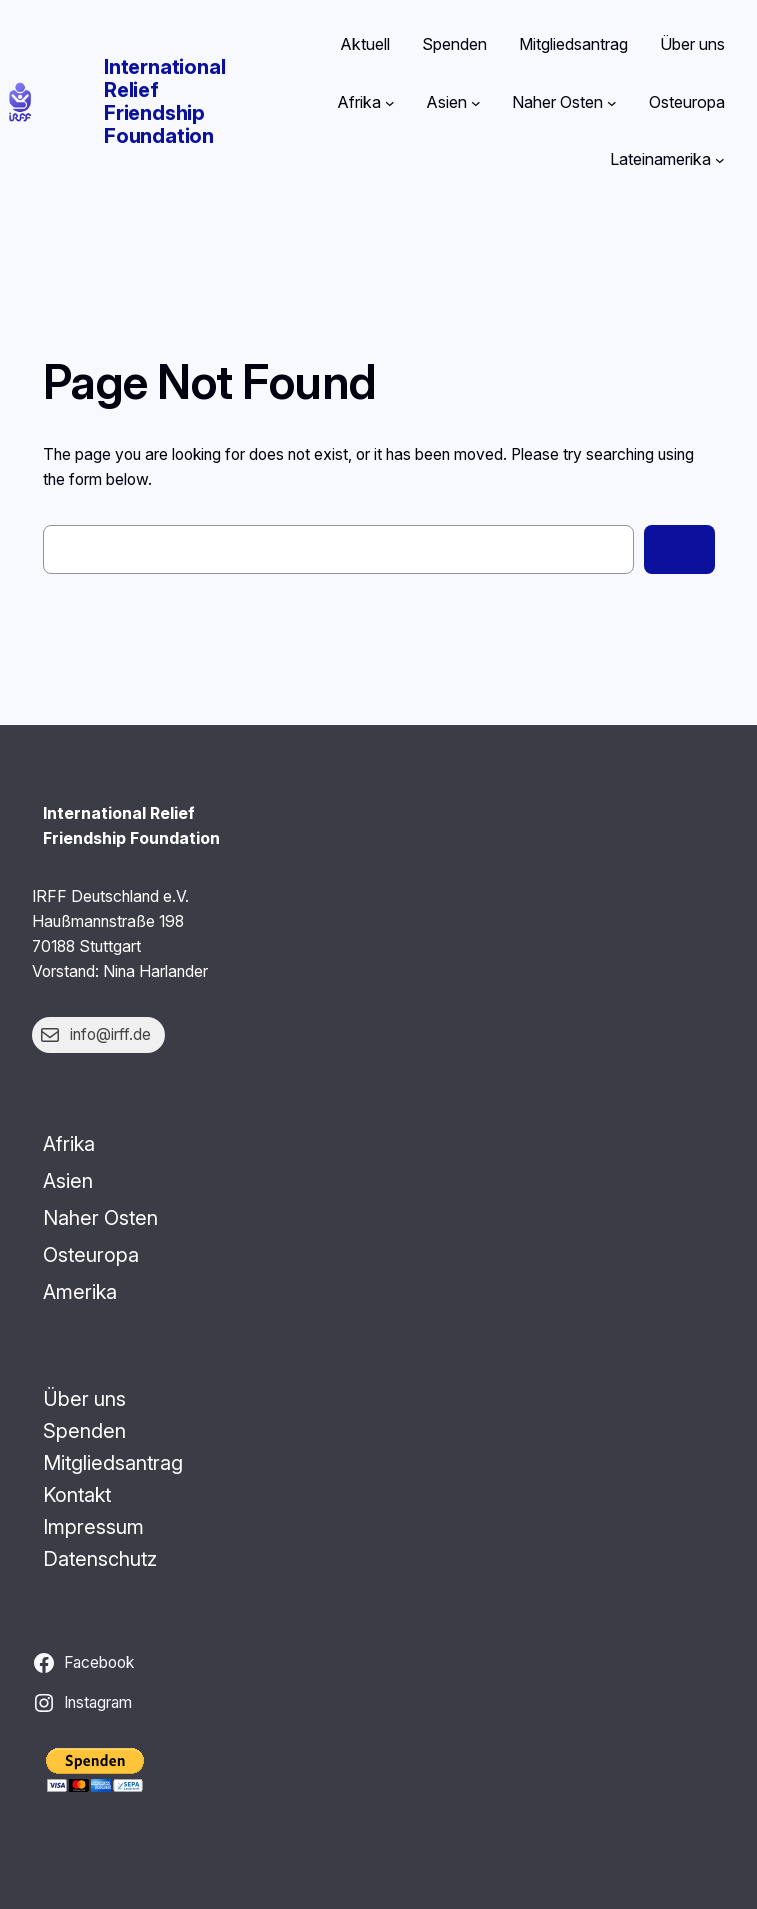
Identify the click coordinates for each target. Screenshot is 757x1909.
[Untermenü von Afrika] (390, 103)
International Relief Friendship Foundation (164, 101)
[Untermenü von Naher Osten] (612, 103)
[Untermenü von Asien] (476, 103)
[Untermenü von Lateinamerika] (720, 160)
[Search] (679, 549)
